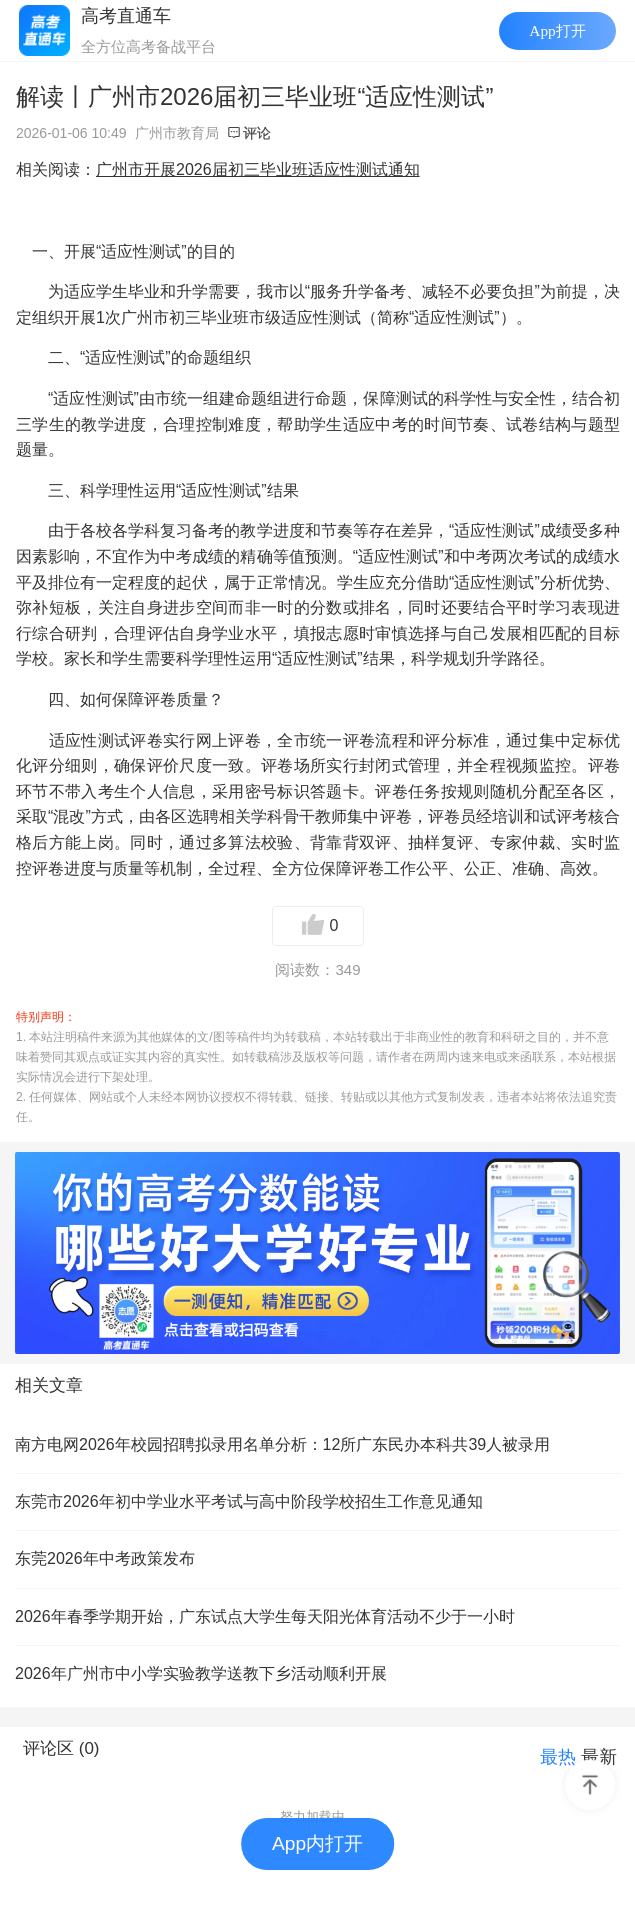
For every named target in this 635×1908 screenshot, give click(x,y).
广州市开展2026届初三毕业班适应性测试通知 (258, 169)
